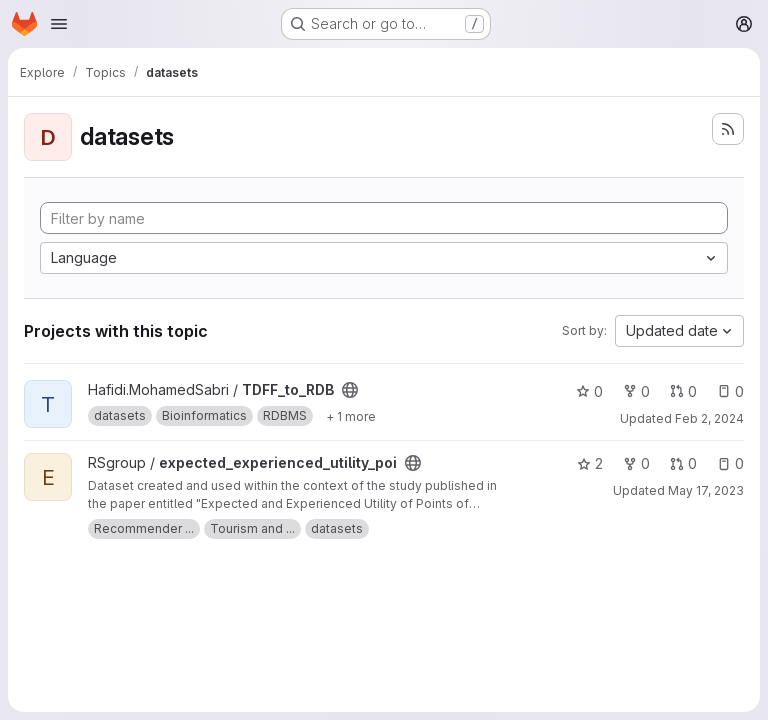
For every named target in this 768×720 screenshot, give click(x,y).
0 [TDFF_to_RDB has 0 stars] (589, 391)
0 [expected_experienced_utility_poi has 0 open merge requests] (683, 463)
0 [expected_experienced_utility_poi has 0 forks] (636, 463)
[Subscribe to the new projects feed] (728, 129)
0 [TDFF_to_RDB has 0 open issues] (730, 391)
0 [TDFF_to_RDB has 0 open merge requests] (683, 391)
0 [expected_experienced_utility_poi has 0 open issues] (730, 463)
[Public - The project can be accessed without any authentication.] (350, 390)
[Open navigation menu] (59, 24)
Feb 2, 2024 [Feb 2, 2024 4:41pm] (709, 418)
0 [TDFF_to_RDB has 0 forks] (636, 391)
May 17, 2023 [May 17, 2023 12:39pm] (706, 490)
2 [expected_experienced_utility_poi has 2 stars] (590, 463)
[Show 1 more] (351, 416)
